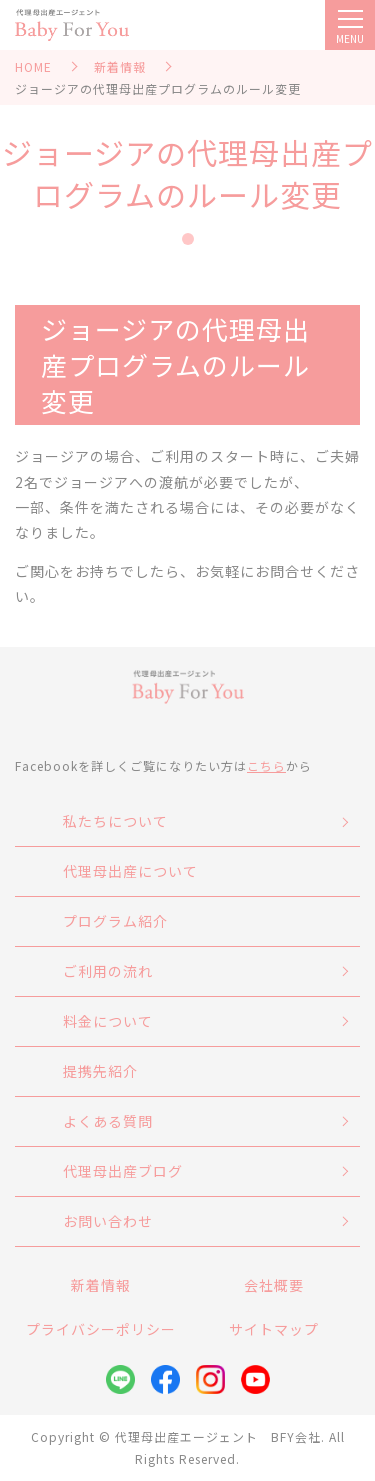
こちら (266, 765)
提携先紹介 (100, 1071)
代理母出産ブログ (123, 1171)
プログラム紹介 (115, 921)
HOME (33, 66)
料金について (108, 1021)
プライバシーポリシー (101, 1329)
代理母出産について (130, 871)
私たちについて (115, 821)
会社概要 (274, 1285)
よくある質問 (108, 1121)
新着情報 (120, 66)
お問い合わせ (108, 1221)
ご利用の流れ (108, 971)
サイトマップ (274, 1329)
